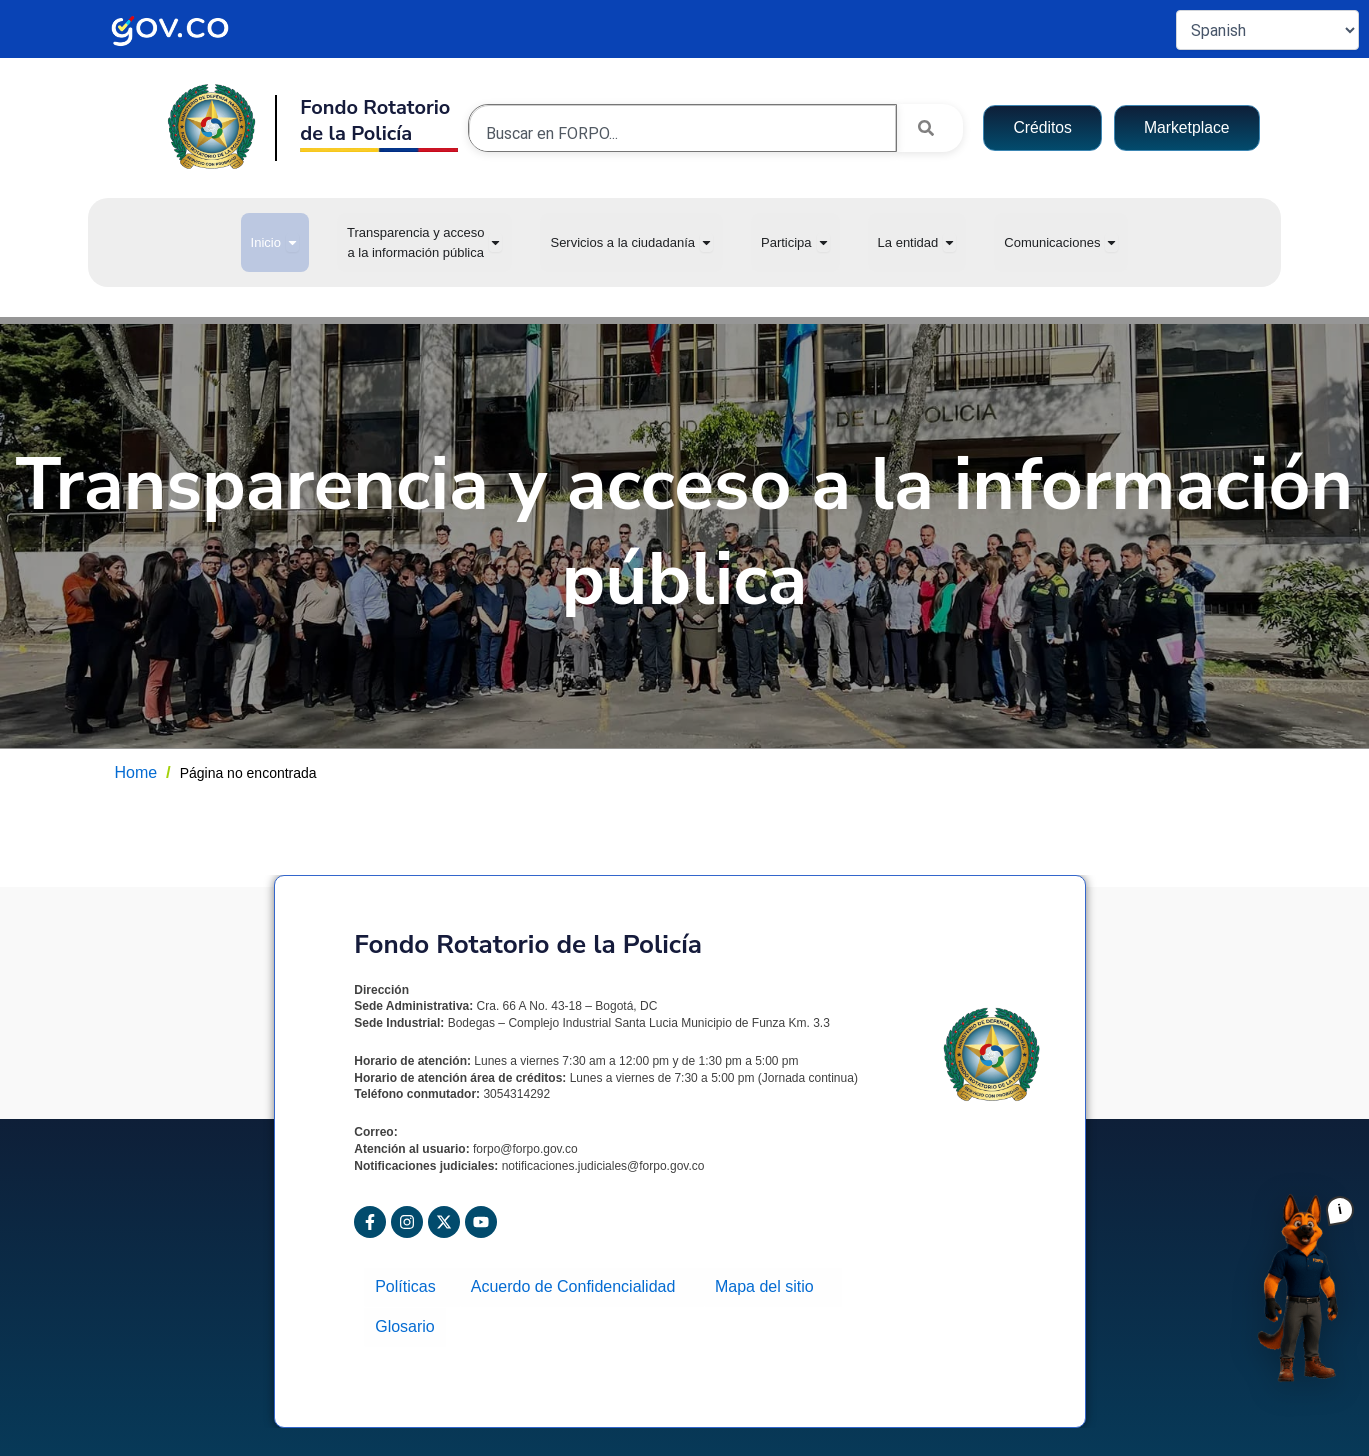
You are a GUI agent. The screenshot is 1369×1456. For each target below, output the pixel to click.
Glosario (404, 1321)
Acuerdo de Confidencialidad (579, 1285)
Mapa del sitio (768, 1285)
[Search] (930, 128)
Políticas (411, 1285)
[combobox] (682, 133)
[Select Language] (1267, 30)
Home (136, 772)
